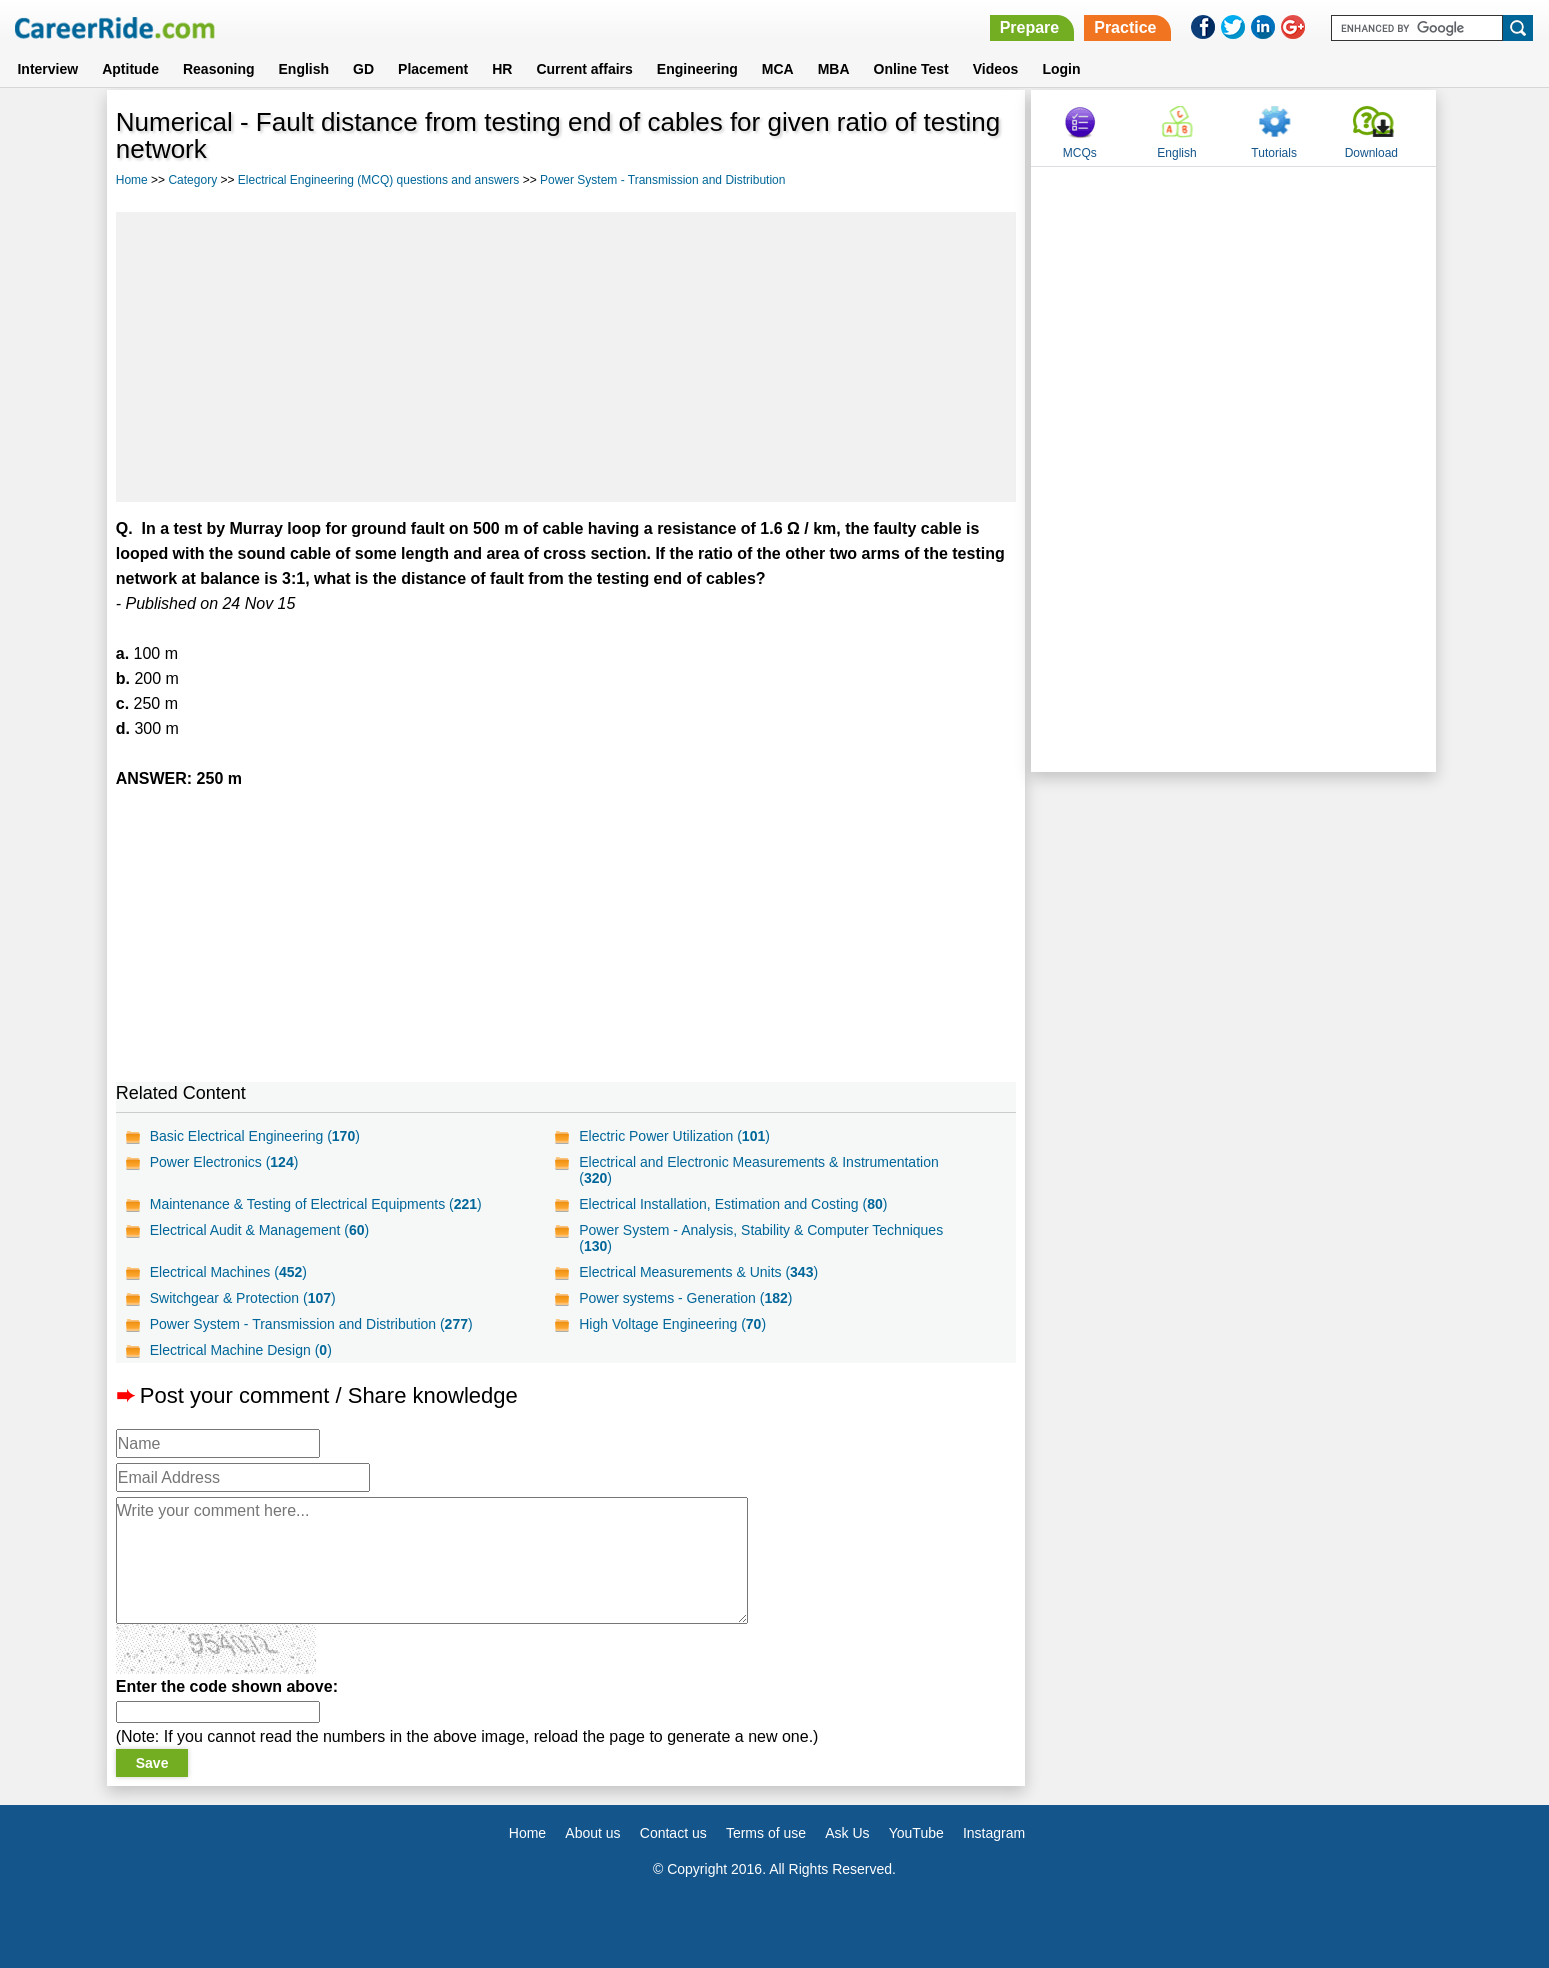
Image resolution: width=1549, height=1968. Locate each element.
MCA (778, 69)
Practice (1125, 27)
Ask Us (847, 1833)
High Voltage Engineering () (672, 1324)
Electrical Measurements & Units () (698, 1272)
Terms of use (766, 1833)
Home (132, 180)
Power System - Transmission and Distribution (662, 180)
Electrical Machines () (228, 1272)
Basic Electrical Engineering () (255, 1136)
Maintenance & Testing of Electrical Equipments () (316, 1204)
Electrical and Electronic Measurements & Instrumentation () (759, 1170)
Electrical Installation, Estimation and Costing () (733, 1204)
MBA (834, 69)
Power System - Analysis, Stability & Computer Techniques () (761, 1238)
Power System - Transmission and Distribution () (311, 1324)
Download (1371, 153)
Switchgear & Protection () (243, 1298)
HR (502, 69)
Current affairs (584, 69)
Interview (47, 69)
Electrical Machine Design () (241, 1350)
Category (192, 180)
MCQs (1080, 153)
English (304, 69)
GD (363, 69)
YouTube (916, 1833)
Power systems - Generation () (685, 1298)
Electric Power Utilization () (674, 1136)
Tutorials (1274, 153)
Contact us (673, 1833)
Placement (433, 69)
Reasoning (219, 69)
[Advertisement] (566, 357)
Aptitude (130, 69)
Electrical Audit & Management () (259, 1230)
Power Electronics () (224, 1162)
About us (592, 1833)
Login (1061, 69)
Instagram (994, 1833)
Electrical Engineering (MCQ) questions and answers (378, 180)
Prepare (1030, 27)
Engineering (697, 69)
